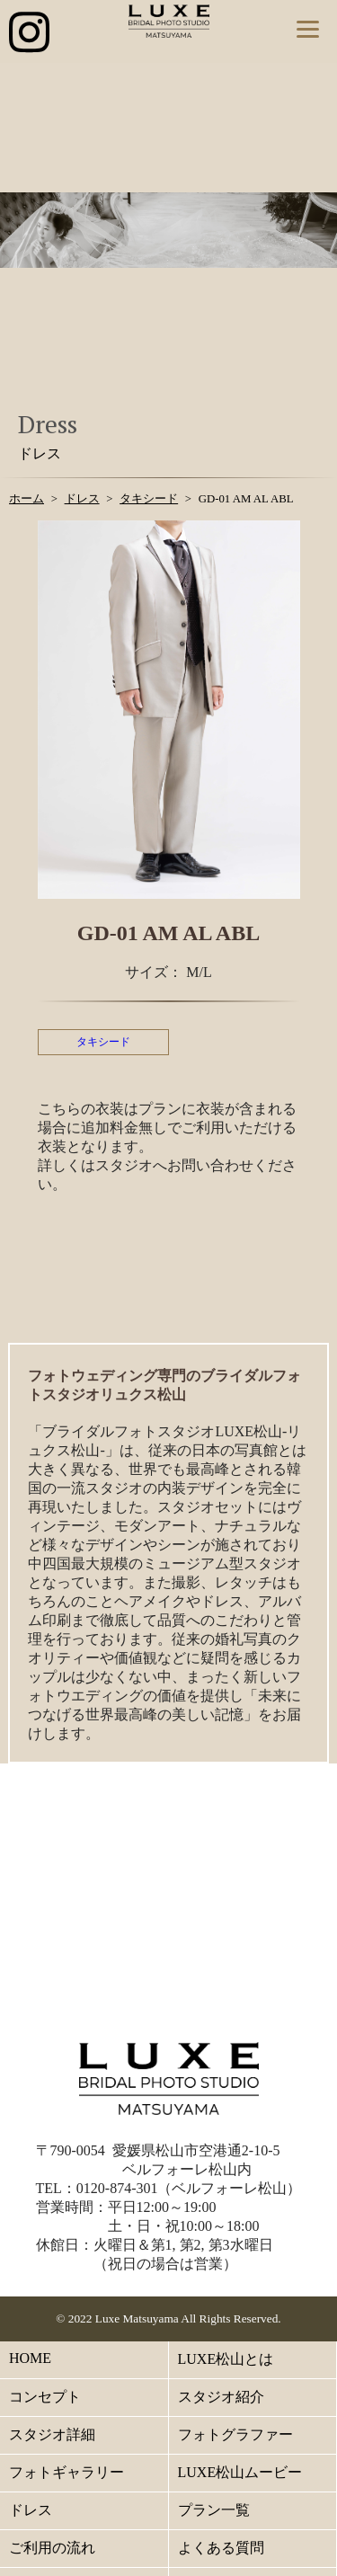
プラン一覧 (214, 2510)
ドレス (30, 2510)
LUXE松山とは (226, 2359)
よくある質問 (221, 2547)
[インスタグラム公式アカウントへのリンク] (29, 33)
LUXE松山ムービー (240, 2472)
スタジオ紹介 (221, 2396)
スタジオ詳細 (52, 2434)
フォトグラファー (235, 2434)
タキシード (103, 1041)
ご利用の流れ (52, 2547)
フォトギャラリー (66, 2472)
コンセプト (45, 2396)
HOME (30, 2358)
